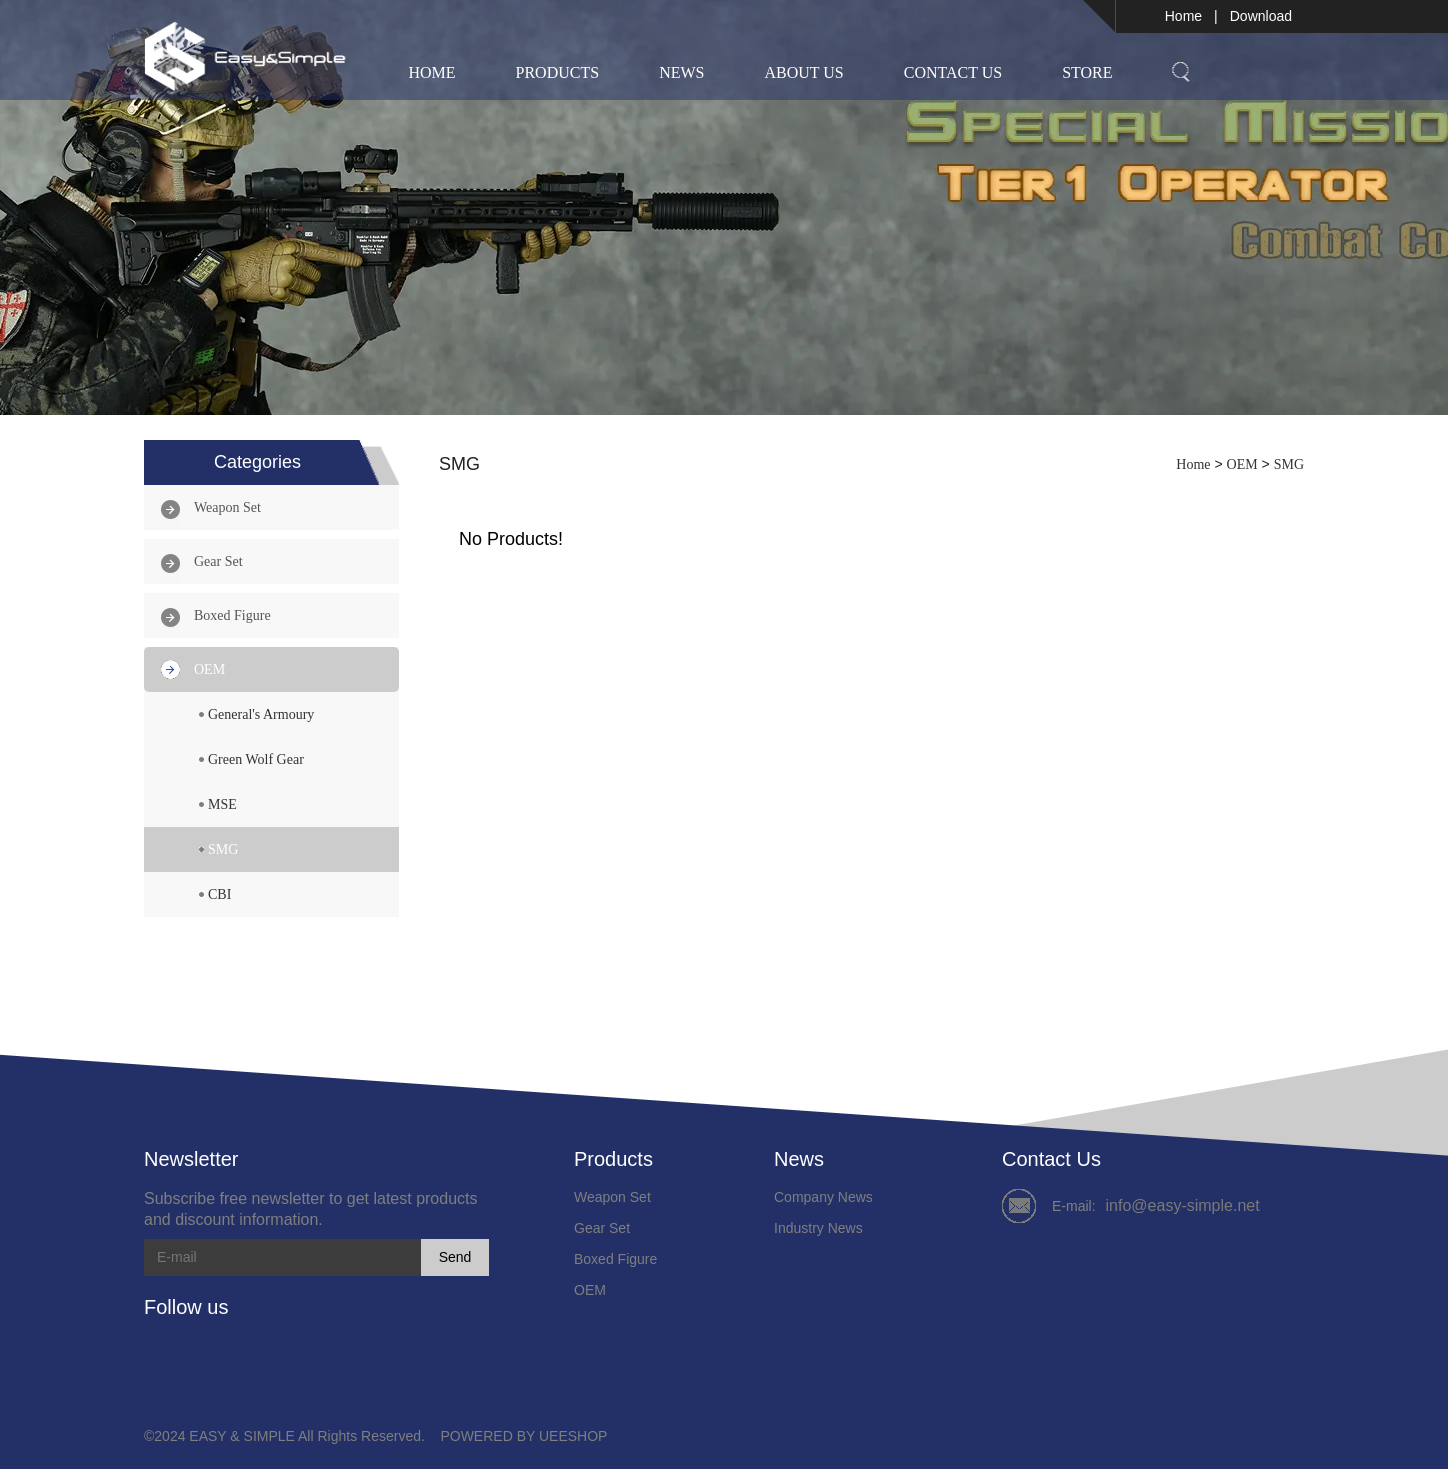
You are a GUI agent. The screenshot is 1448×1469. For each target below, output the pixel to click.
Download (1261, 16)
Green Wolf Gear (256, 759)
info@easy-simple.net (1183, 1205)
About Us (803, 72)
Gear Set (218, 561)
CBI (219, 894)
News (681, 72)
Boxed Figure (232, 615)
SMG (223, 849)
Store (1087, 72)
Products (558, 72)
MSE (222, 804)
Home (1183, 16)
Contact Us (953, 72)
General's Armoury (261, 714)
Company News (823, 1197)
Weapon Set (227, 507)
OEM (209, 669)
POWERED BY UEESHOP (523, 1436)
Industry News (818, 1228)
